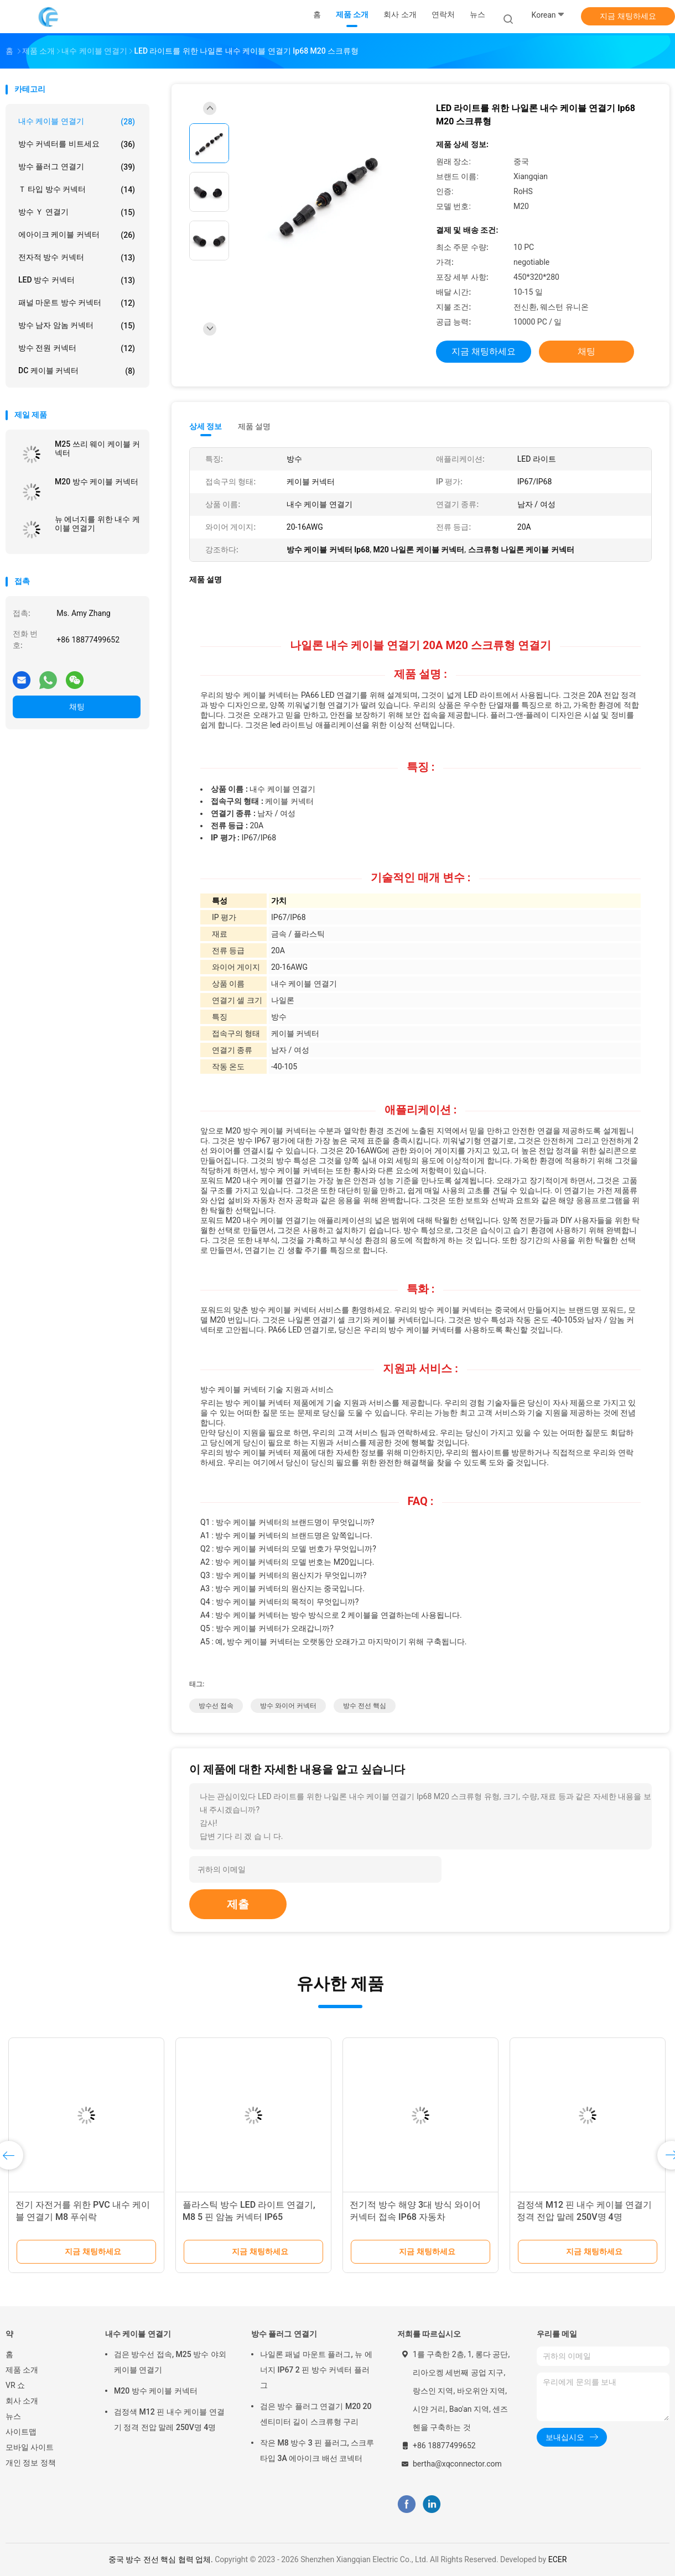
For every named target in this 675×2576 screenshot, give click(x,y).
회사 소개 (22, 2400)
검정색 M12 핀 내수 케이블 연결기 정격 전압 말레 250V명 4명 (169, 2419)
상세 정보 (205, 426)
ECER (557, 2559)
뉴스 (13, 2416)
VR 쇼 (15, 2385)
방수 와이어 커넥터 (288, 1706)
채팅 (77, 706)
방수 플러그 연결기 (76, 167)
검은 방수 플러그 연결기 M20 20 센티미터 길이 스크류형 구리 (315, 2414)
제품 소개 (22, 2369)
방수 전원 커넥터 (76, 348)
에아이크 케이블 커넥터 (76, 235)
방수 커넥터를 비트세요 (76, 144)
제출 (238, 1904)
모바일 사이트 (30, 2447)
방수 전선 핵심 (364, 1706)
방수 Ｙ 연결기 (76, 212)
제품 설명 (254, 426)
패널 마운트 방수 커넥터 (76, 303)
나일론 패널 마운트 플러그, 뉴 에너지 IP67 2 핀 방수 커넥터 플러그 (316, 2370)
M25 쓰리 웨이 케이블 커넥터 (97, 448)
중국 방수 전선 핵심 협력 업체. (161, 2559)
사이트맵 (21, 2431)
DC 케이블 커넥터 (76, 371)
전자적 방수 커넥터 (76, 257)
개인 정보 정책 (31, 2462)
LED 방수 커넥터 (76, 280)
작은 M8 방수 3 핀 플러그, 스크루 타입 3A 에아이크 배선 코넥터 (317, 2450)
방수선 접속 (216, 1706)
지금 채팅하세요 (628, 16)
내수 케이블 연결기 (76, 121)
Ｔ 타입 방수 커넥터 (76, 189)
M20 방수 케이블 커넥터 (96, 481)
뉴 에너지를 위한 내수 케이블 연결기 (97, 523)
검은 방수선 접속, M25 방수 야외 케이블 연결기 (170, 2362)
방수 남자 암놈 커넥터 (76, 325)
